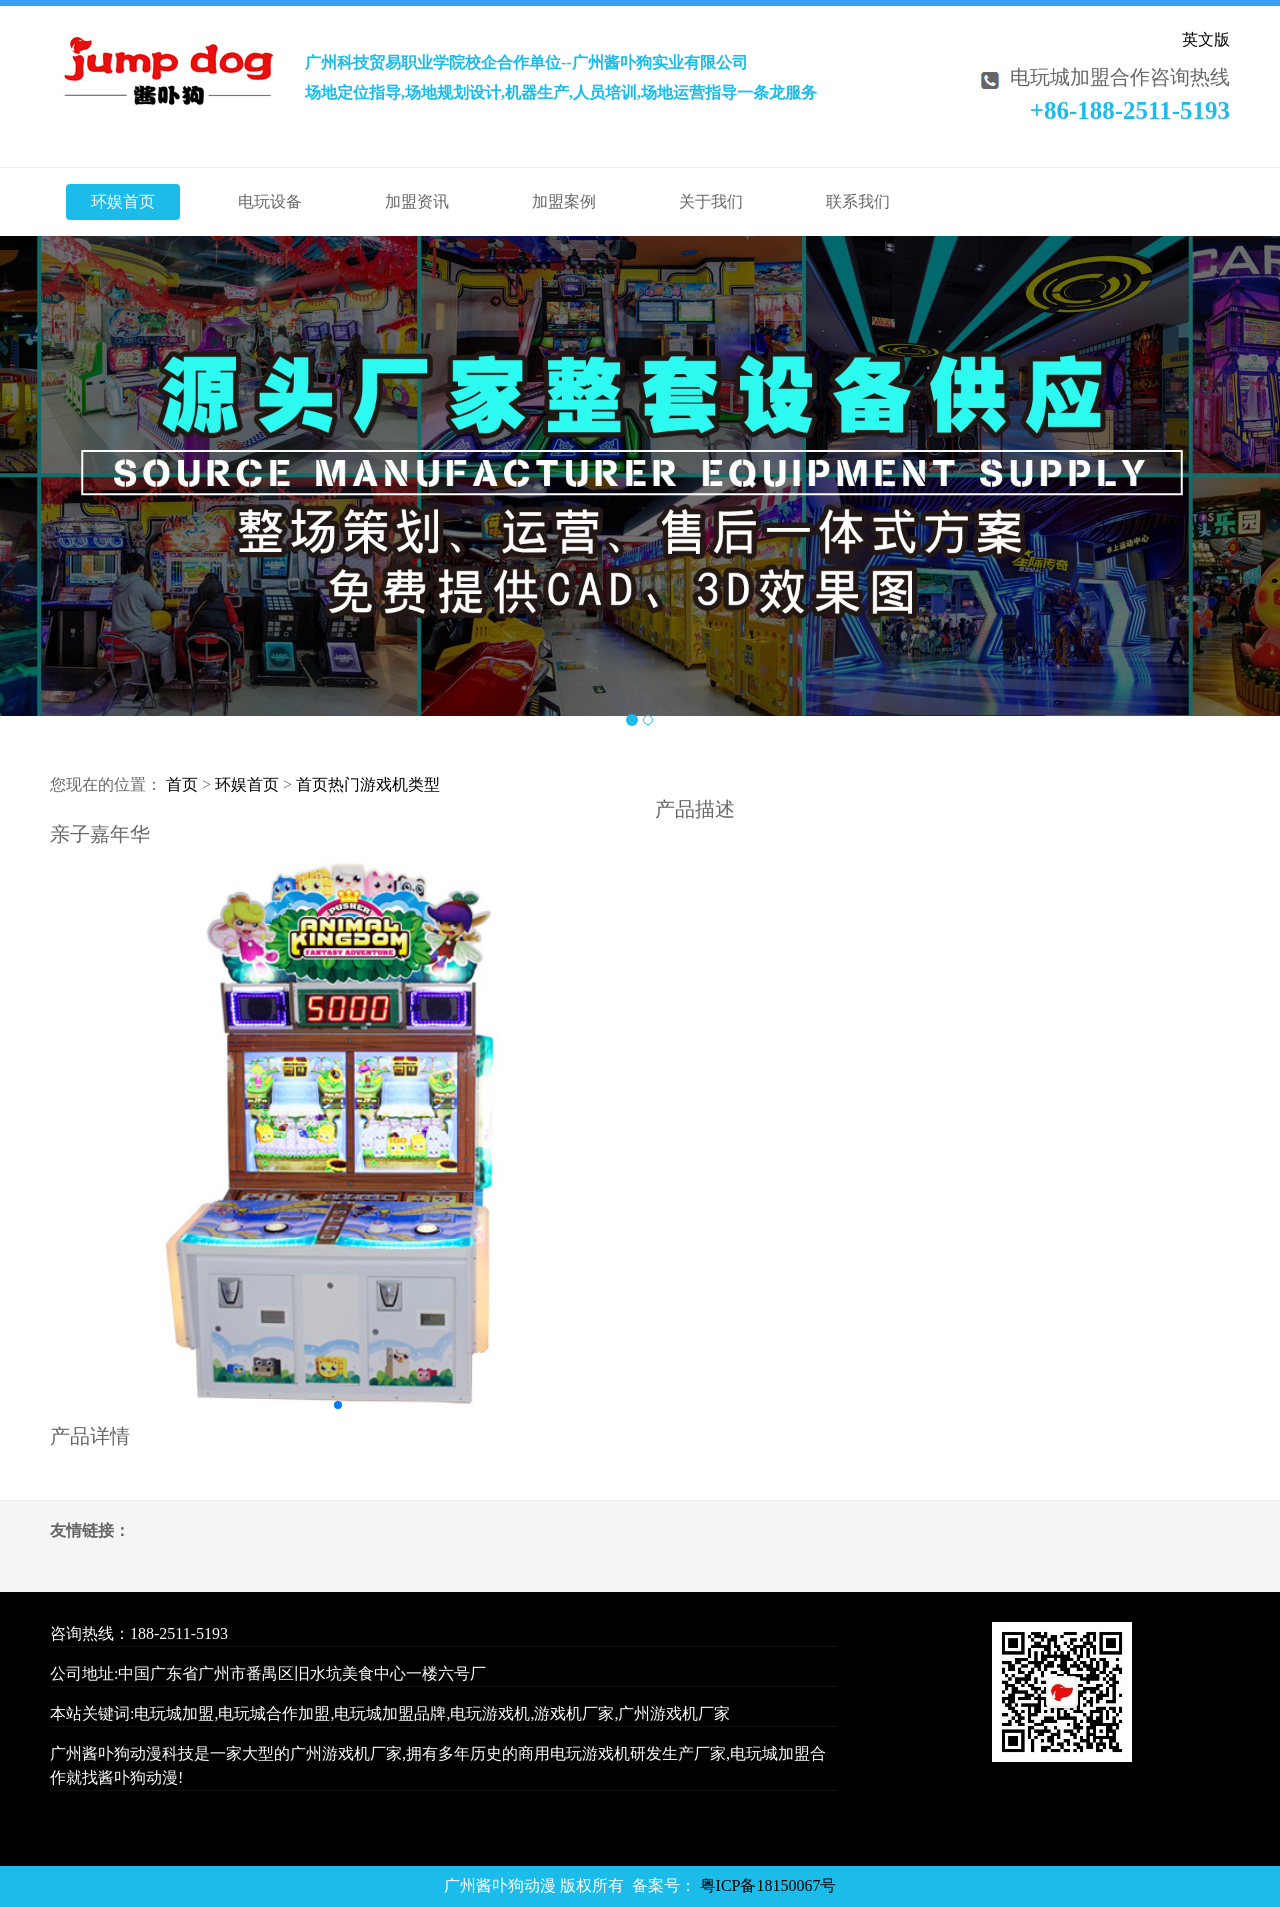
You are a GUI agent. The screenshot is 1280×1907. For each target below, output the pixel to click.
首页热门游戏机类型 (368, 784)
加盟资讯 (417, 201)
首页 (182, 784)
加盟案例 (564, 201)
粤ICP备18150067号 (768, 1885)
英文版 (1206, 39)
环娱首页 (123, 201)
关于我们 (711, 201)
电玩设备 (270, 201)
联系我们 (858, 201)
